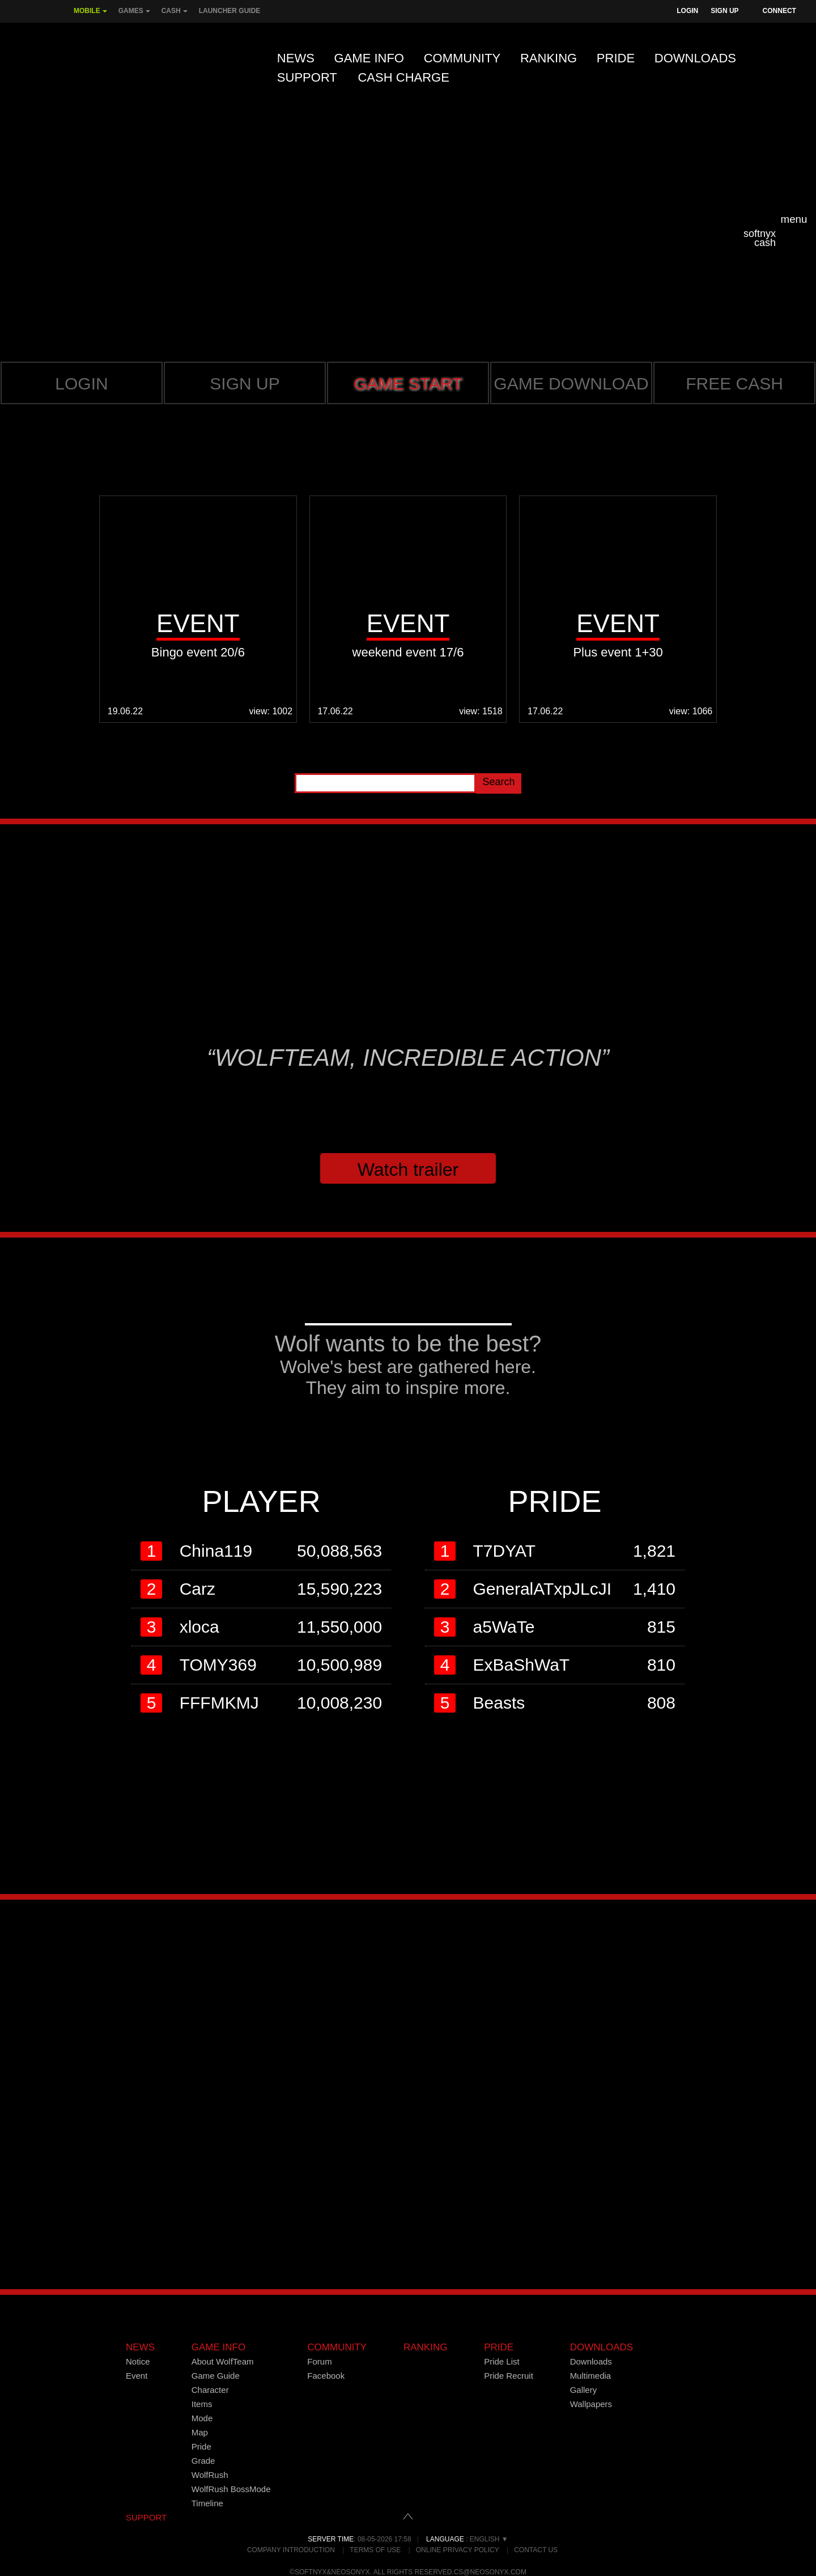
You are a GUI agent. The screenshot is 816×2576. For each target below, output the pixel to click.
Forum (319, 2361)
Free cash (734, 383)
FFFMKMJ (219, 1702)
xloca (199, 1626)
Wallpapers (591, 2404)
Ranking (548, 58)
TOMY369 (218, 1664)
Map (200, 2432)
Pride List (502, 2361)
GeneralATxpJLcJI (542, 1588)
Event (136, 2375)
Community (462, 58)
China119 (216, 1550)
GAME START (408, 383)
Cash (175, 15)
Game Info (369, 58)
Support (307, 77)
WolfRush (210, 2475)
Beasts (499, 1702)
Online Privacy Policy (457, 2550)
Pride (616, 58)
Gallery (583, 2390)
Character (210, 2390)
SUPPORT (146, 2517)
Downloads (695, 58)
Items (202, 2404)
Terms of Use (375, 2550)
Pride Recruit (508, 2375)
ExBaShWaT (521, 1664)
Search (498, 781)
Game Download (571, 383)
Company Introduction (291, 2550)
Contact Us (536, 2550)
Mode (202, 2418)
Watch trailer (408, 1169)
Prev (24, 616)
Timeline (207, 2503)
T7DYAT (504, 1550)
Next (791, 616)
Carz (197, 1588)
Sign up (244, 383)
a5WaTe (504, 1626)
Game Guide (216, 2375)
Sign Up (724, 11)
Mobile (90, 15)
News (295, 58)
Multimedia (590, 2375)
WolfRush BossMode (231, 2489)
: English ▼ (467, 2539)
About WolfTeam (223, 2361)
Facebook (326, 2375)
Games (134, 15)
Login (687, 11)
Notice (138, 2361)
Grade (203, 2460)
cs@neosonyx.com (490, 2572)
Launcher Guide (230, 11)
